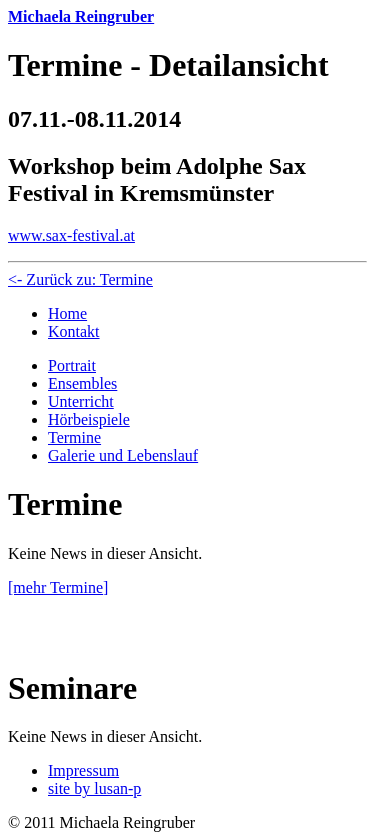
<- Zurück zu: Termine (80, 279)
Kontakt (74, 331)
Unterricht (81, 401)
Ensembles (82, 383)
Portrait (72, 365)
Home (67, 313)
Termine (74, 437)
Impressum (83, 770)
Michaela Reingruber (81, 16)
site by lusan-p (94, 788)
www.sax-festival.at (71, 235)
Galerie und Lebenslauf (123, 455)
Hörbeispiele (89, 419)
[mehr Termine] (58, 587)
